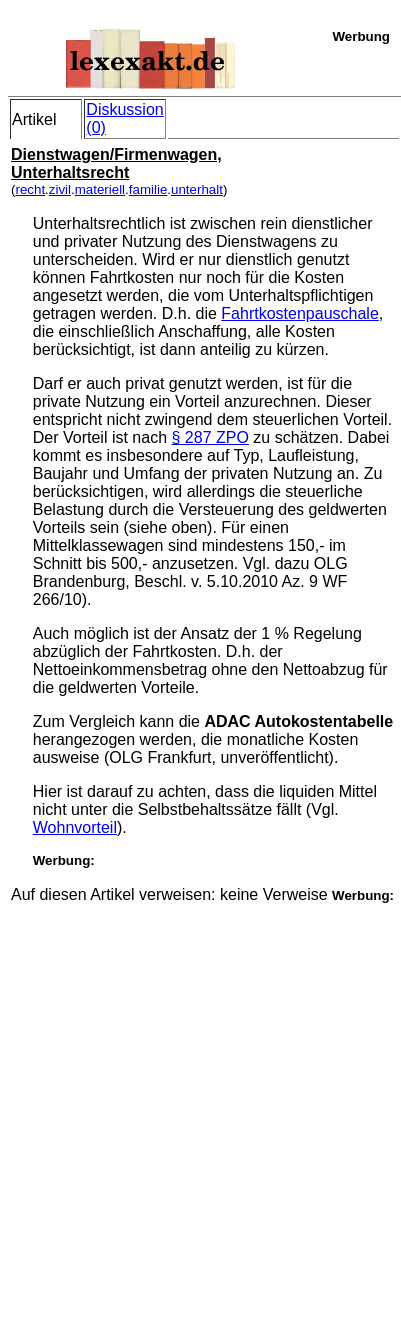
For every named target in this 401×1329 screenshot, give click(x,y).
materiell (100, 189)
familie (148, 189)
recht (30, 189)
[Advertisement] (199, 1103)
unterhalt (197, 189)
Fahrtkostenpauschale (299, 313)
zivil (60, 189)
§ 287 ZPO (210, 437)
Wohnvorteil (75, 827)
